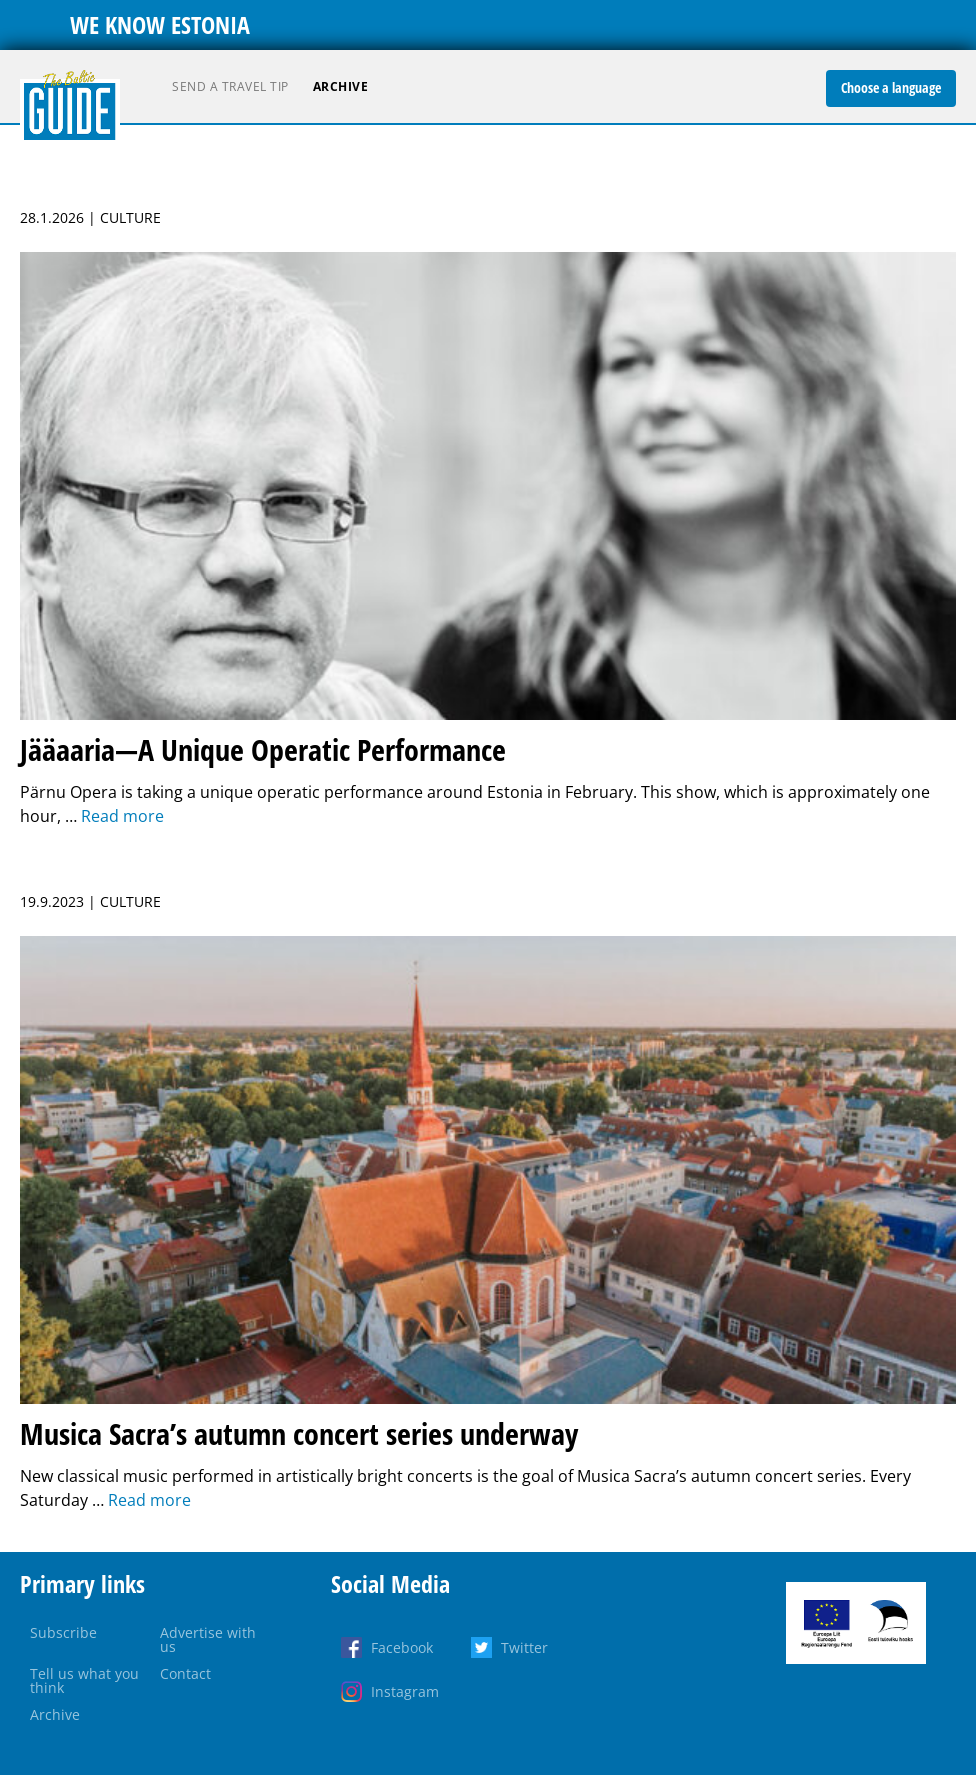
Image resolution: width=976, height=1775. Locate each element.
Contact (185, 1673)
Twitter (524, 1647)
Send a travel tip (230, 86)
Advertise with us (208, 1639)
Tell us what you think (84, 1680)
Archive (341, 86)
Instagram (405, 1691)
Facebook (402, 1647)
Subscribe (63, 1632)
